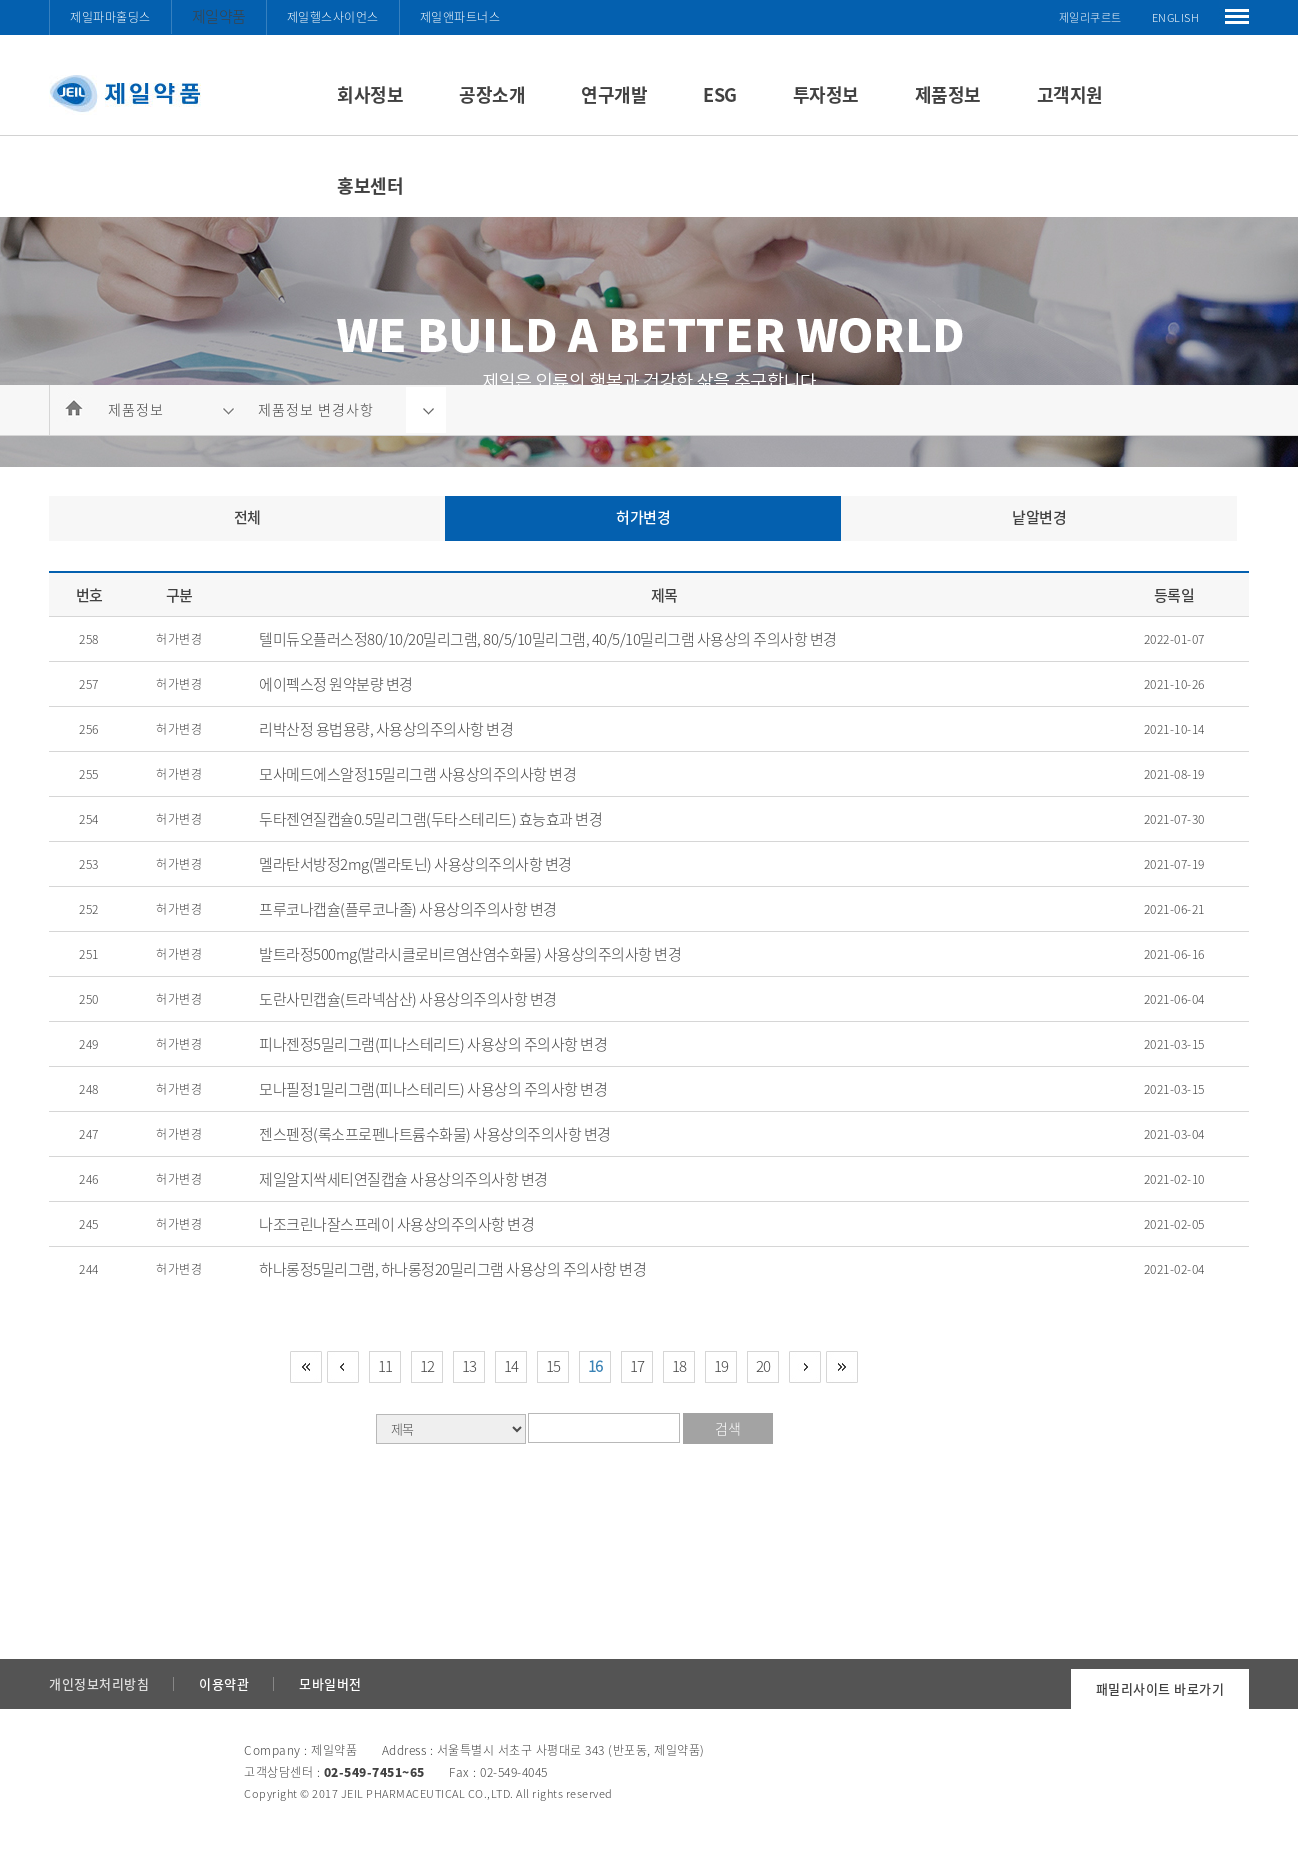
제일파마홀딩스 (110, 17)
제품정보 (948, 94)
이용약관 (224, 1683)
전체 (247, 517)
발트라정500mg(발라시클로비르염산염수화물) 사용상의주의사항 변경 (470, 954)
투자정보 (826, 94)
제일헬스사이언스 (333, 17)
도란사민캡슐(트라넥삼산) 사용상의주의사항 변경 (408, 999)
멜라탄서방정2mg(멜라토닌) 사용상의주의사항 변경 (415, 864)
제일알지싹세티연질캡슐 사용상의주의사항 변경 (403, 1179)
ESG (720, 94)
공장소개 (492, 94)
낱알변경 (1039, 517)
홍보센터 (370, 185)
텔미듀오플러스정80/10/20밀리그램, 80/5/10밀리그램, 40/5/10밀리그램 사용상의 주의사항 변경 (548, 639)
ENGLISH (1176, 17)
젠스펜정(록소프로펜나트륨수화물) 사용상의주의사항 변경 (435, 1134)
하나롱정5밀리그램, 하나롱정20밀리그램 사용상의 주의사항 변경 (452, 1269)
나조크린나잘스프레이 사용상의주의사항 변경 (396, 1224)
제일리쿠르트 (1090, 17)
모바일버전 (330, 1683)
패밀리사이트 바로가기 (1160, 1688)
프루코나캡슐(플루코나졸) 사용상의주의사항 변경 (408, 909)
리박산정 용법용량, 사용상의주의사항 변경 (386, 729)
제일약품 (219, 16)
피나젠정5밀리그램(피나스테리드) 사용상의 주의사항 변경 (433, 1044)
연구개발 (614, 94)
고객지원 (1070, 94)
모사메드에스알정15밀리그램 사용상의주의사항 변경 (417, 774)
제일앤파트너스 (460, 17)
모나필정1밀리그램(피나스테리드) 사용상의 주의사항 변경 (433, 1089)
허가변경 (643, 517)
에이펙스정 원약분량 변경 (336, 684)
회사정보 (370, 94)
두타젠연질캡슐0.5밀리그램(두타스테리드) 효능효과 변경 (430, 819)
